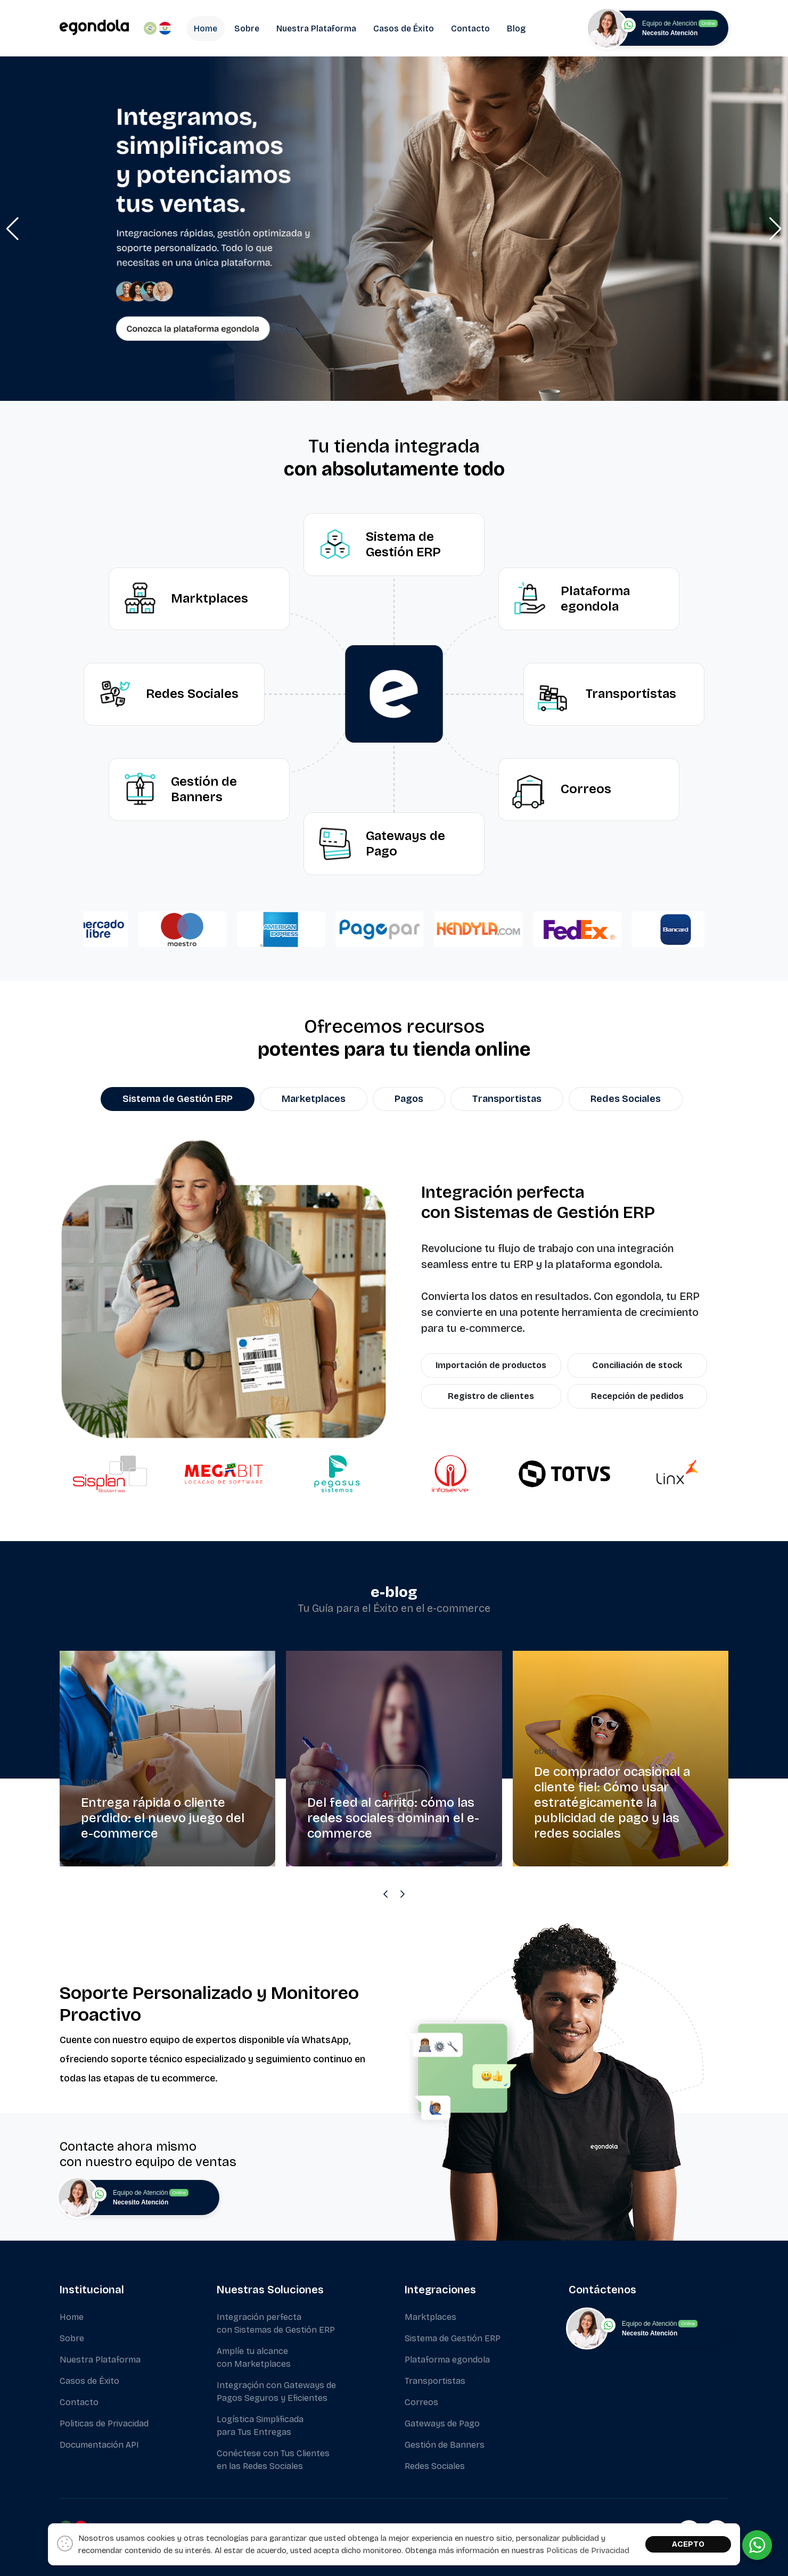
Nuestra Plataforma (316, 28)
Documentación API (99, 2445)
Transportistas (435, 2381)
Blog (516, 28)
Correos (421, 2402)
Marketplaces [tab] (314, 1099)
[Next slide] (402, 1894)
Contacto (470, 28)
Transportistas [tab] (506, 1099)
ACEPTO (688, 2544)
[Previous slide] (385, 1894)
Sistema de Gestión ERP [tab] (177, 1099)
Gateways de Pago (442, 2423)
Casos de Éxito (403, 28)
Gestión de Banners (445, 2445)
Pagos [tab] (409, 1099)
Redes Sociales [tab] (625, 1099)
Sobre (246, 28)
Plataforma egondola (447, 2360)
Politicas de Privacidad (104, 2423)
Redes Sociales (435, 2466)
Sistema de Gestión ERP (452, 2338)
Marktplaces (430, 2317)
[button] (12, 229)
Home (205, 28)
